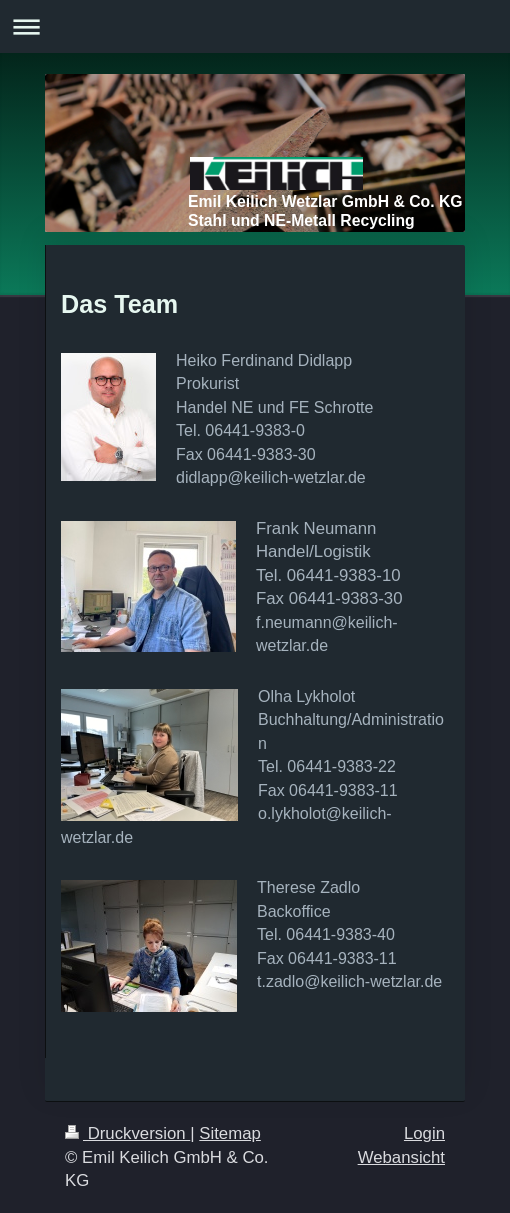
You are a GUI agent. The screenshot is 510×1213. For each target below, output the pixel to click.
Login (424, 1133)
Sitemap (230, 1133)
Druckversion (127, 1133)
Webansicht (401, 1157)
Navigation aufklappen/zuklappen (255, 26)
